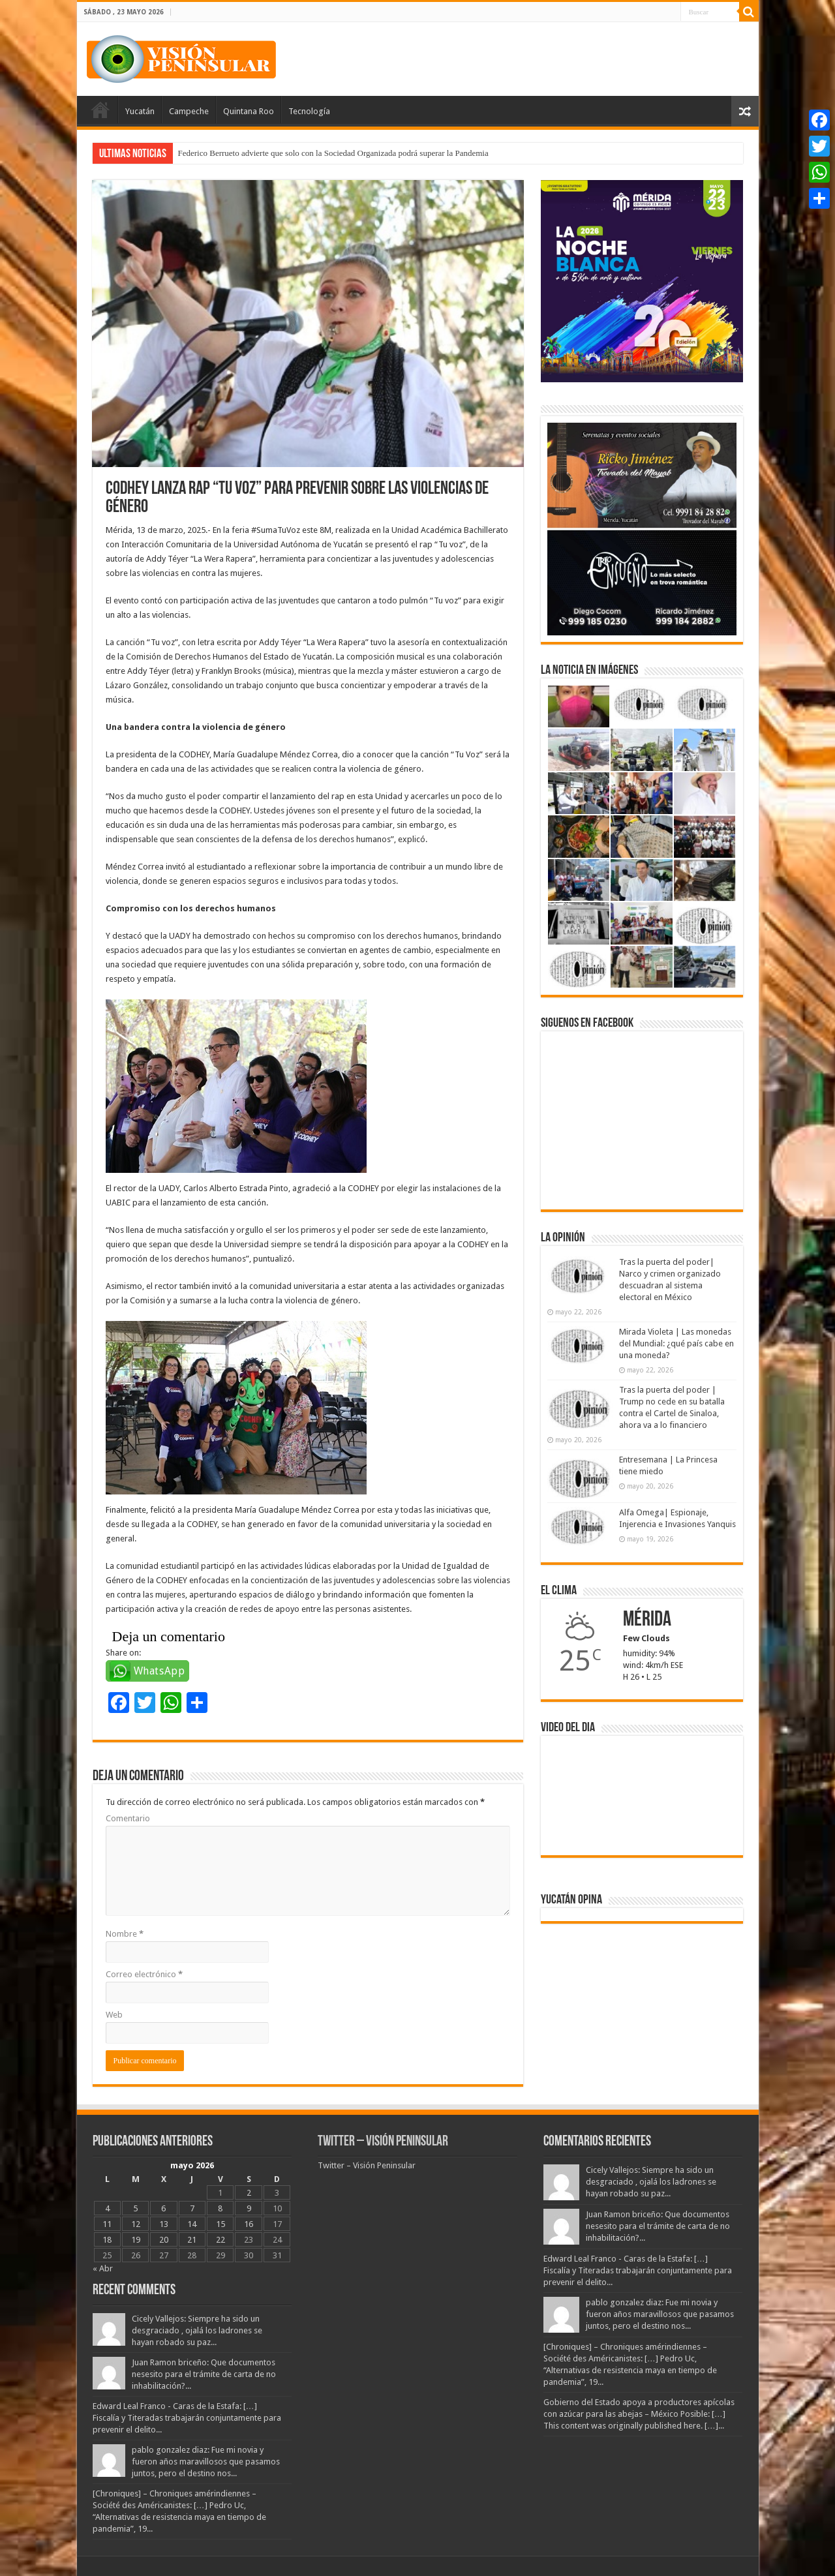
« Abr (103, 2268)
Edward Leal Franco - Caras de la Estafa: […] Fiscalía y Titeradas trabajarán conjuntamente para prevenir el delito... (187, 2417)
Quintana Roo (248, 111)
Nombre (125, 1934)
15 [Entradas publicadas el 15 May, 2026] (220, 2224)
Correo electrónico (144, 1974)
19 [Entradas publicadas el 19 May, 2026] (135, 2240)
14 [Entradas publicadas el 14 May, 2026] (191, 2224)
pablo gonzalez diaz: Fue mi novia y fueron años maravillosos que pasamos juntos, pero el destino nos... (206, 2461)
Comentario (128, 1818)
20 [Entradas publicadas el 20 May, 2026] (163, 2240)
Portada (100, 109)
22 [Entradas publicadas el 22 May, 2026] (220, 2240)
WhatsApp (159, 1671)
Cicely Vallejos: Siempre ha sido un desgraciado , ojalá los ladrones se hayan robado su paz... (197, 2330)
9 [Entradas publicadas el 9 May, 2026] (249, 2208)
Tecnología (309, 111)
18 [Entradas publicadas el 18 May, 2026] (107, 2240)
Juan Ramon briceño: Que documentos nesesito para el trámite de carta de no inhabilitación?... (204, 2374)
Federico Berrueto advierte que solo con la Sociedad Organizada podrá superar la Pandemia (333, 153)
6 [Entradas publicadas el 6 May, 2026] (163, 2208)
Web (114, 2015)
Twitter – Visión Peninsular (383, 2141)
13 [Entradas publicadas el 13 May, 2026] (163, 2224)
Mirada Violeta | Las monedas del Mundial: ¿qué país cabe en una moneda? (676, 1343)
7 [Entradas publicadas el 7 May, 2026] (192, 2208)
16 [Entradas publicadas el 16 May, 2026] (248, 2224)
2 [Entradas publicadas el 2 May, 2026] (249, 2193)
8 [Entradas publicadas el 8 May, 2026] (220, 2208)
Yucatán (140, 111)
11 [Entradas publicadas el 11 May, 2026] (107, 2224)
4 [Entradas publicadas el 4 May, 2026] (107, 2208)
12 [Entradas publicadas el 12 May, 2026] (135, 2224)
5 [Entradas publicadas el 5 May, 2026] (135, 2208)
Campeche (189, 111)
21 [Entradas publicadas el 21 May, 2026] (191, 2240)
